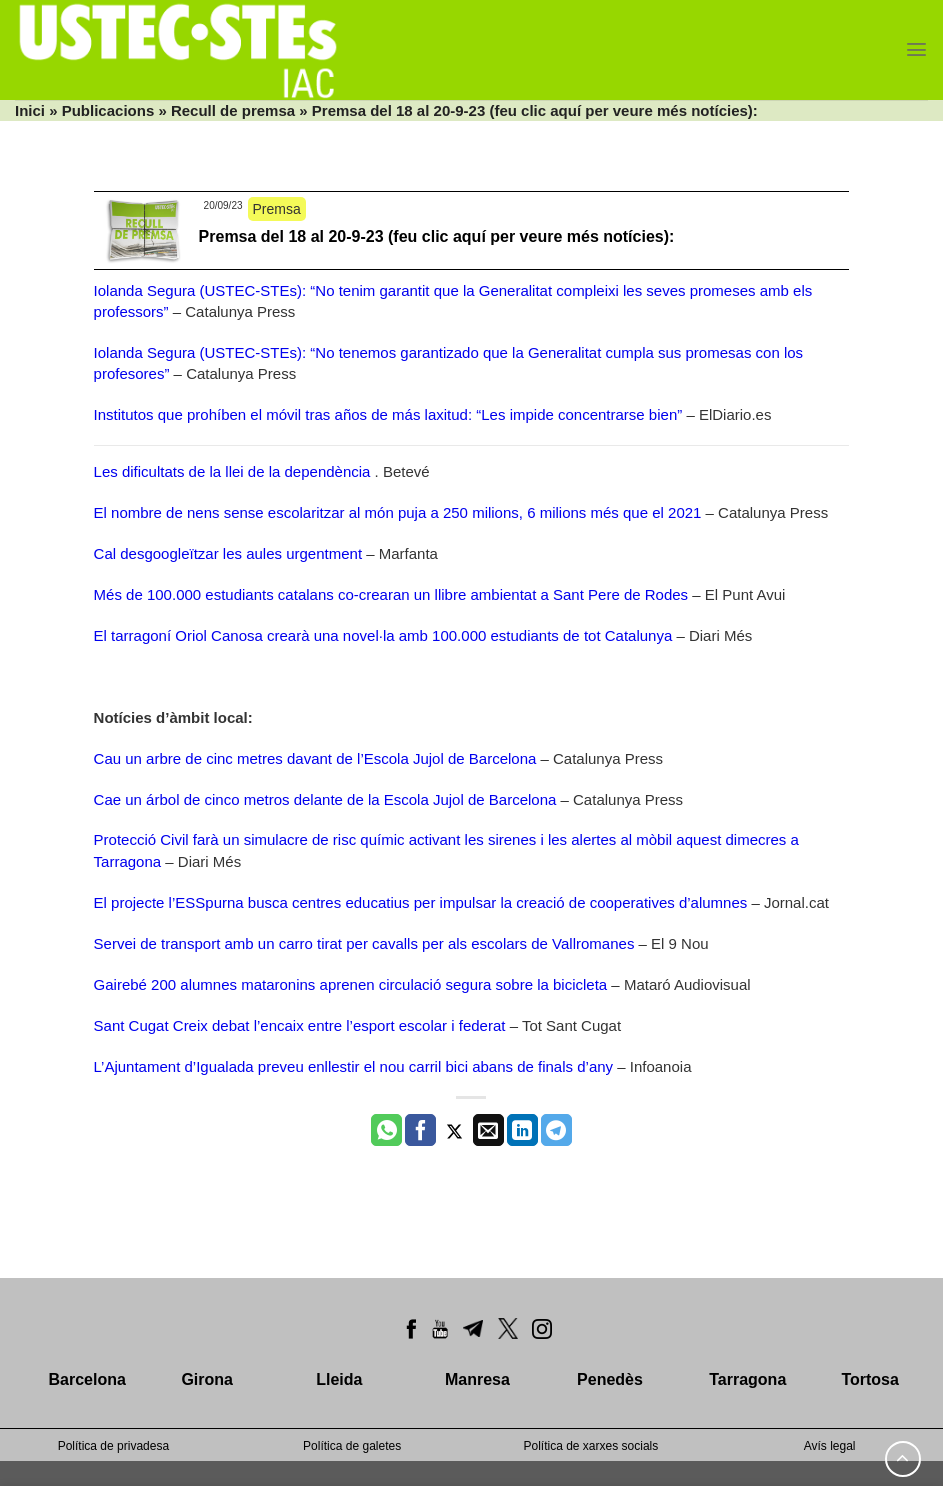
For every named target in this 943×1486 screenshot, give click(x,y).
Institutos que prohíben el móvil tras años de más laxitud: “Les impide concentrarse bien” (388, 414)
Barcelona (87, 1379)
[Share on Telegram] (556, 1130)
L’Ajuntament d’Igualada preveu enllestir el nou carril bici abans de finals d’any (354, 1066)
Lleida (339, 1379)
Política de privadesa (113, 1446)
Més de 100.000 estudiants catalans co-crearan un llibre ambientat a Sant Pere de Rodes (391, 594)
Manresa (477, 1379)
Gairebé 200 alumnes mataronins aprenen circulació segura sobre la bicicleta (351, 984)
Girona (207, 1379)
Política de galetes (352, 1446)
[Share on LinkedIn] (522, 1130)
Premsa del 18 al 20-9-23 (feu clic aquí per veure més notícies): (437, 236)
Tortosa (869, 1379)
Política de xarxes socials (591, 1446)
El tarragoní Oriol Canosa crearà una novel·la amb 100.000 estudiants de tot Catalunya (383, 635)
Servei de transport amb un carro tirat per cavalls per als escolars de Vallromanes (364, 943)
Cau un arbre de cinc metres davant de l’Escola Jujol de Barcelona (315, 758)
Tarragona (747, 1379)
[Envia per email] (488, 1130)
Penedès (610, 1379)
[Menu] (916, 49)
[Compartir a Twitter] (454, 1130)
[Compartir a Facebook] (420, 1130)
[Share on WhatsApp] (386, 1130)
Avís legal (830, 1446)
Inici (30, 110)
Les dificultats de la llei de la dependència (232, 471)
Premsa (277, 209)
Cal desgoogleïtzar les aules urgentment (228, 553)
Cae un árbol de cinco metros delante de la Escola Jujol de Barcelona (325, 799)
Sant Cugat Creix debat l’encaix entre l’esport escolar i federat (300, 1025)
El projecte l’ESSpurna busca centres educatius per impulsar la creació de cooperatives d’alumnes (421, 902)
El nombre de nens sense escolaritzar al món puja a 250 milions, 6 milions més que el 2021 (398, 512)
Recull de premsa (233, 110)
